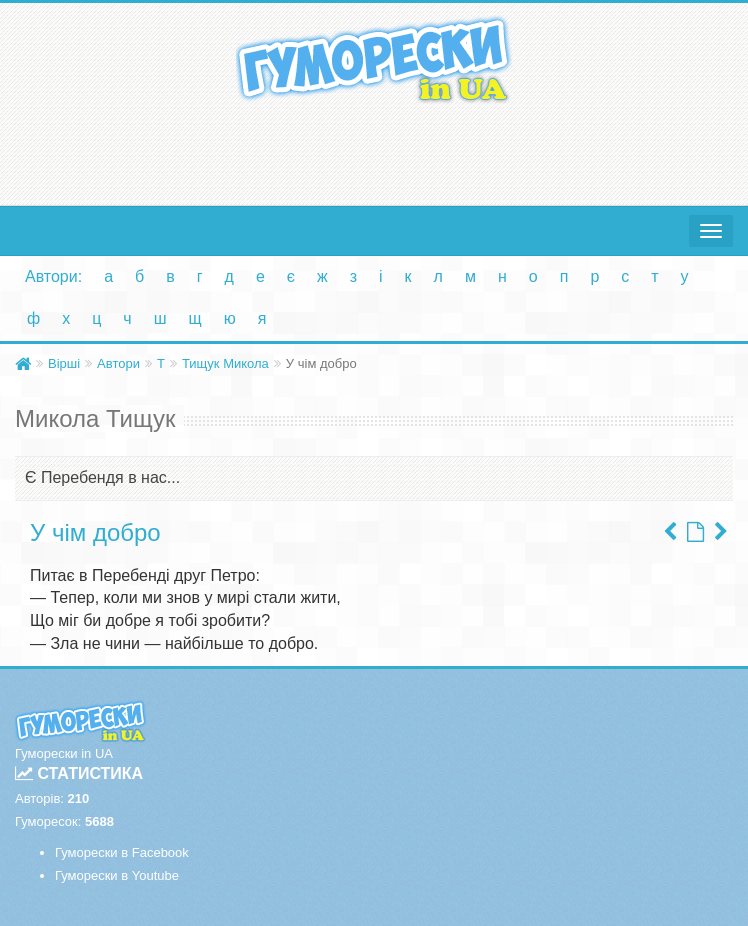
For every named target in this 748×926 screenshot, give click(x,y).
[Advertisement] (374, 150)
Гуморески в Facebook (122, 852)
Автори (118, 363)
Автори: (53, 276)
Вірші (64, 363)
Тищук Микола (225, 363)
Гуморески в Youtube (117, 875)
